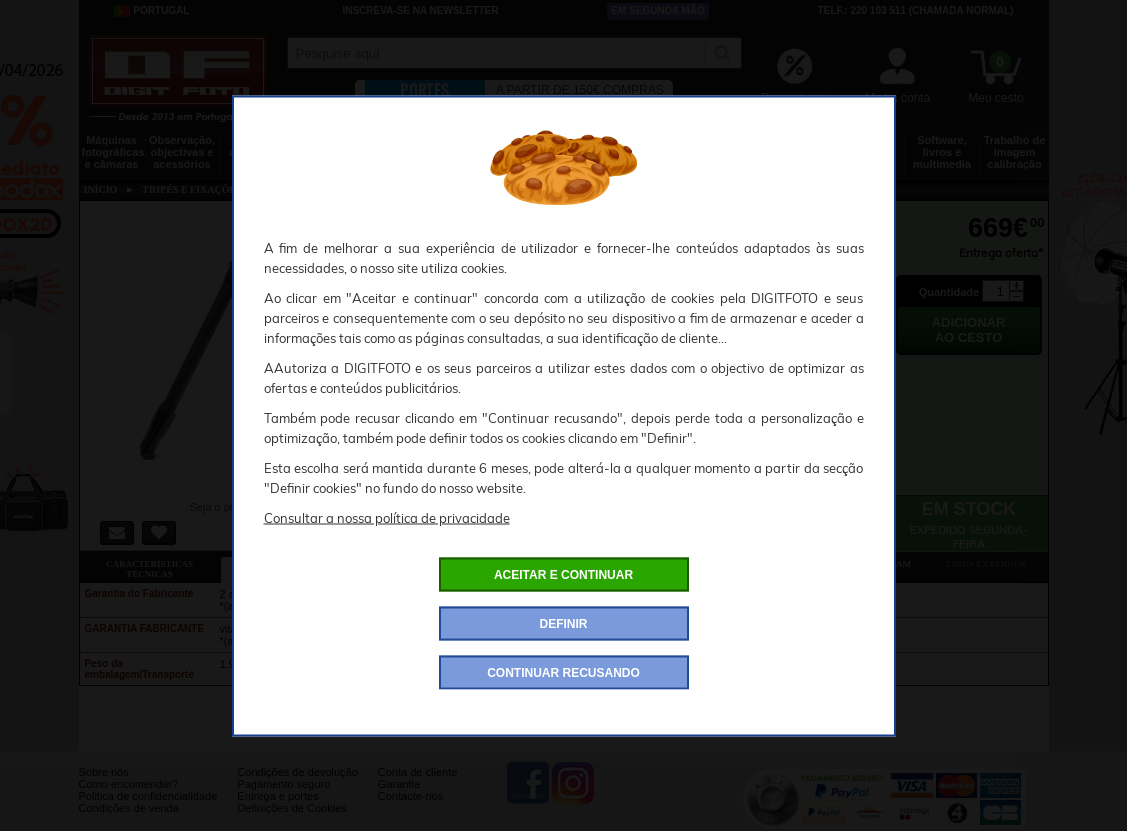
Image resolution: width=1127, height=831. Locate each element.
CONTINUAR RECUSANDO (563, 672)
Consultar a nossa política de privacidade (387, 517)
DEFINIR (564, 623)
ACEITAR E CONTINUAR (563, 574)
